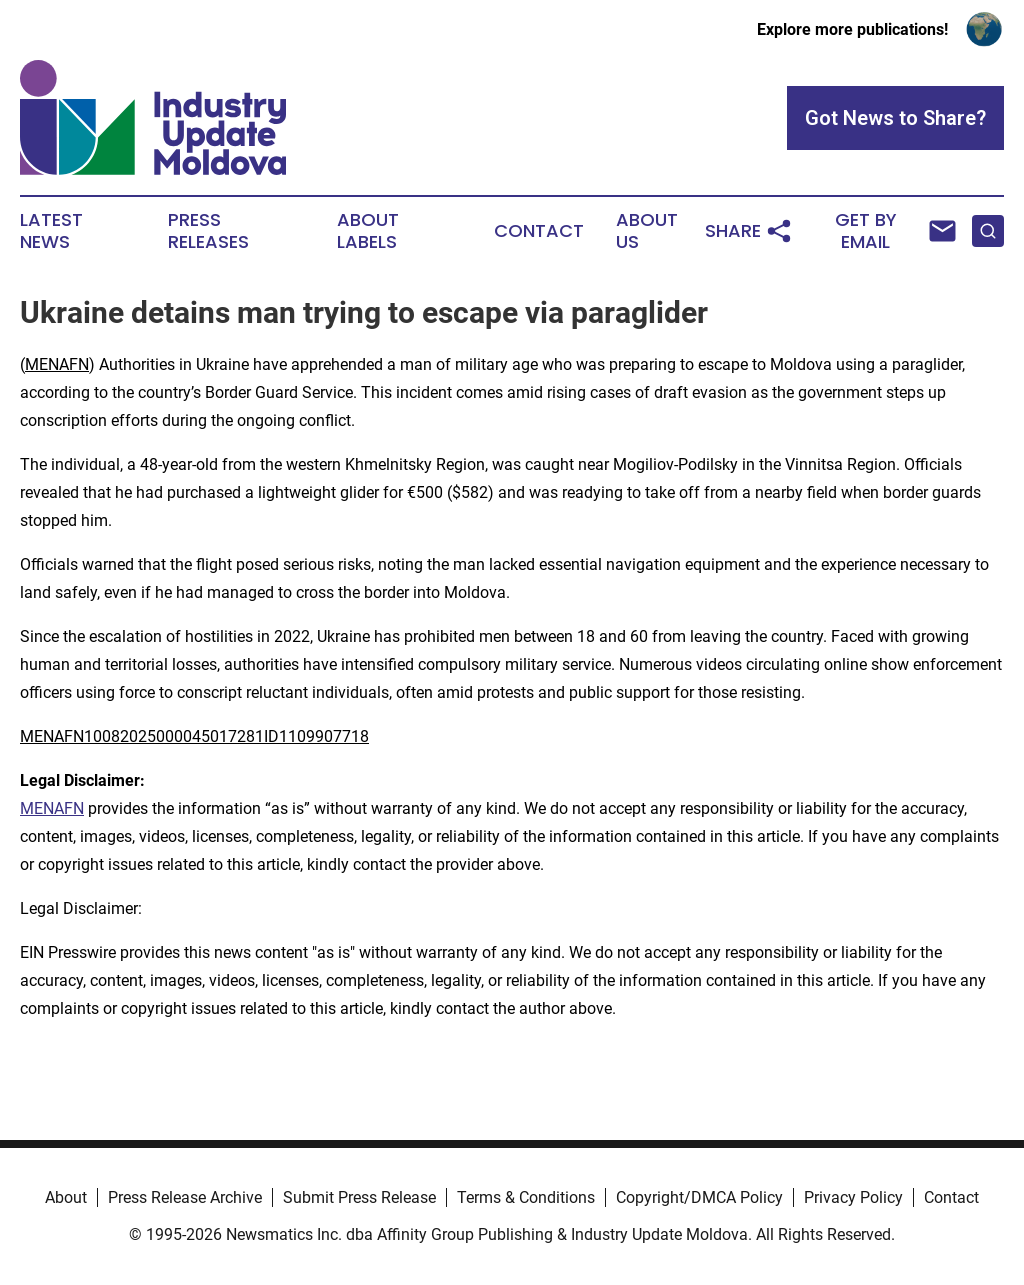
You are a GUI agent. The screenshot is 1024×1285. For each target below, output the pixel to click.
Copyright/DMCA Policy (699, 1197)
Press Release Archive (185, 1197)
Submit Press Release (359, 1197)
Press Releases (208, 231)
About (66, 1197)
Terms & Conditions (526, 1197)
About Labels (368, 231)
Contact (539, 231)
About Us (647, 231)
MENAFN (57, 364)
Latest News (51, 231)
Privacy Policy (853, 1197)
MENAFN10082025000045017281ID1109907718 (194, 736)
